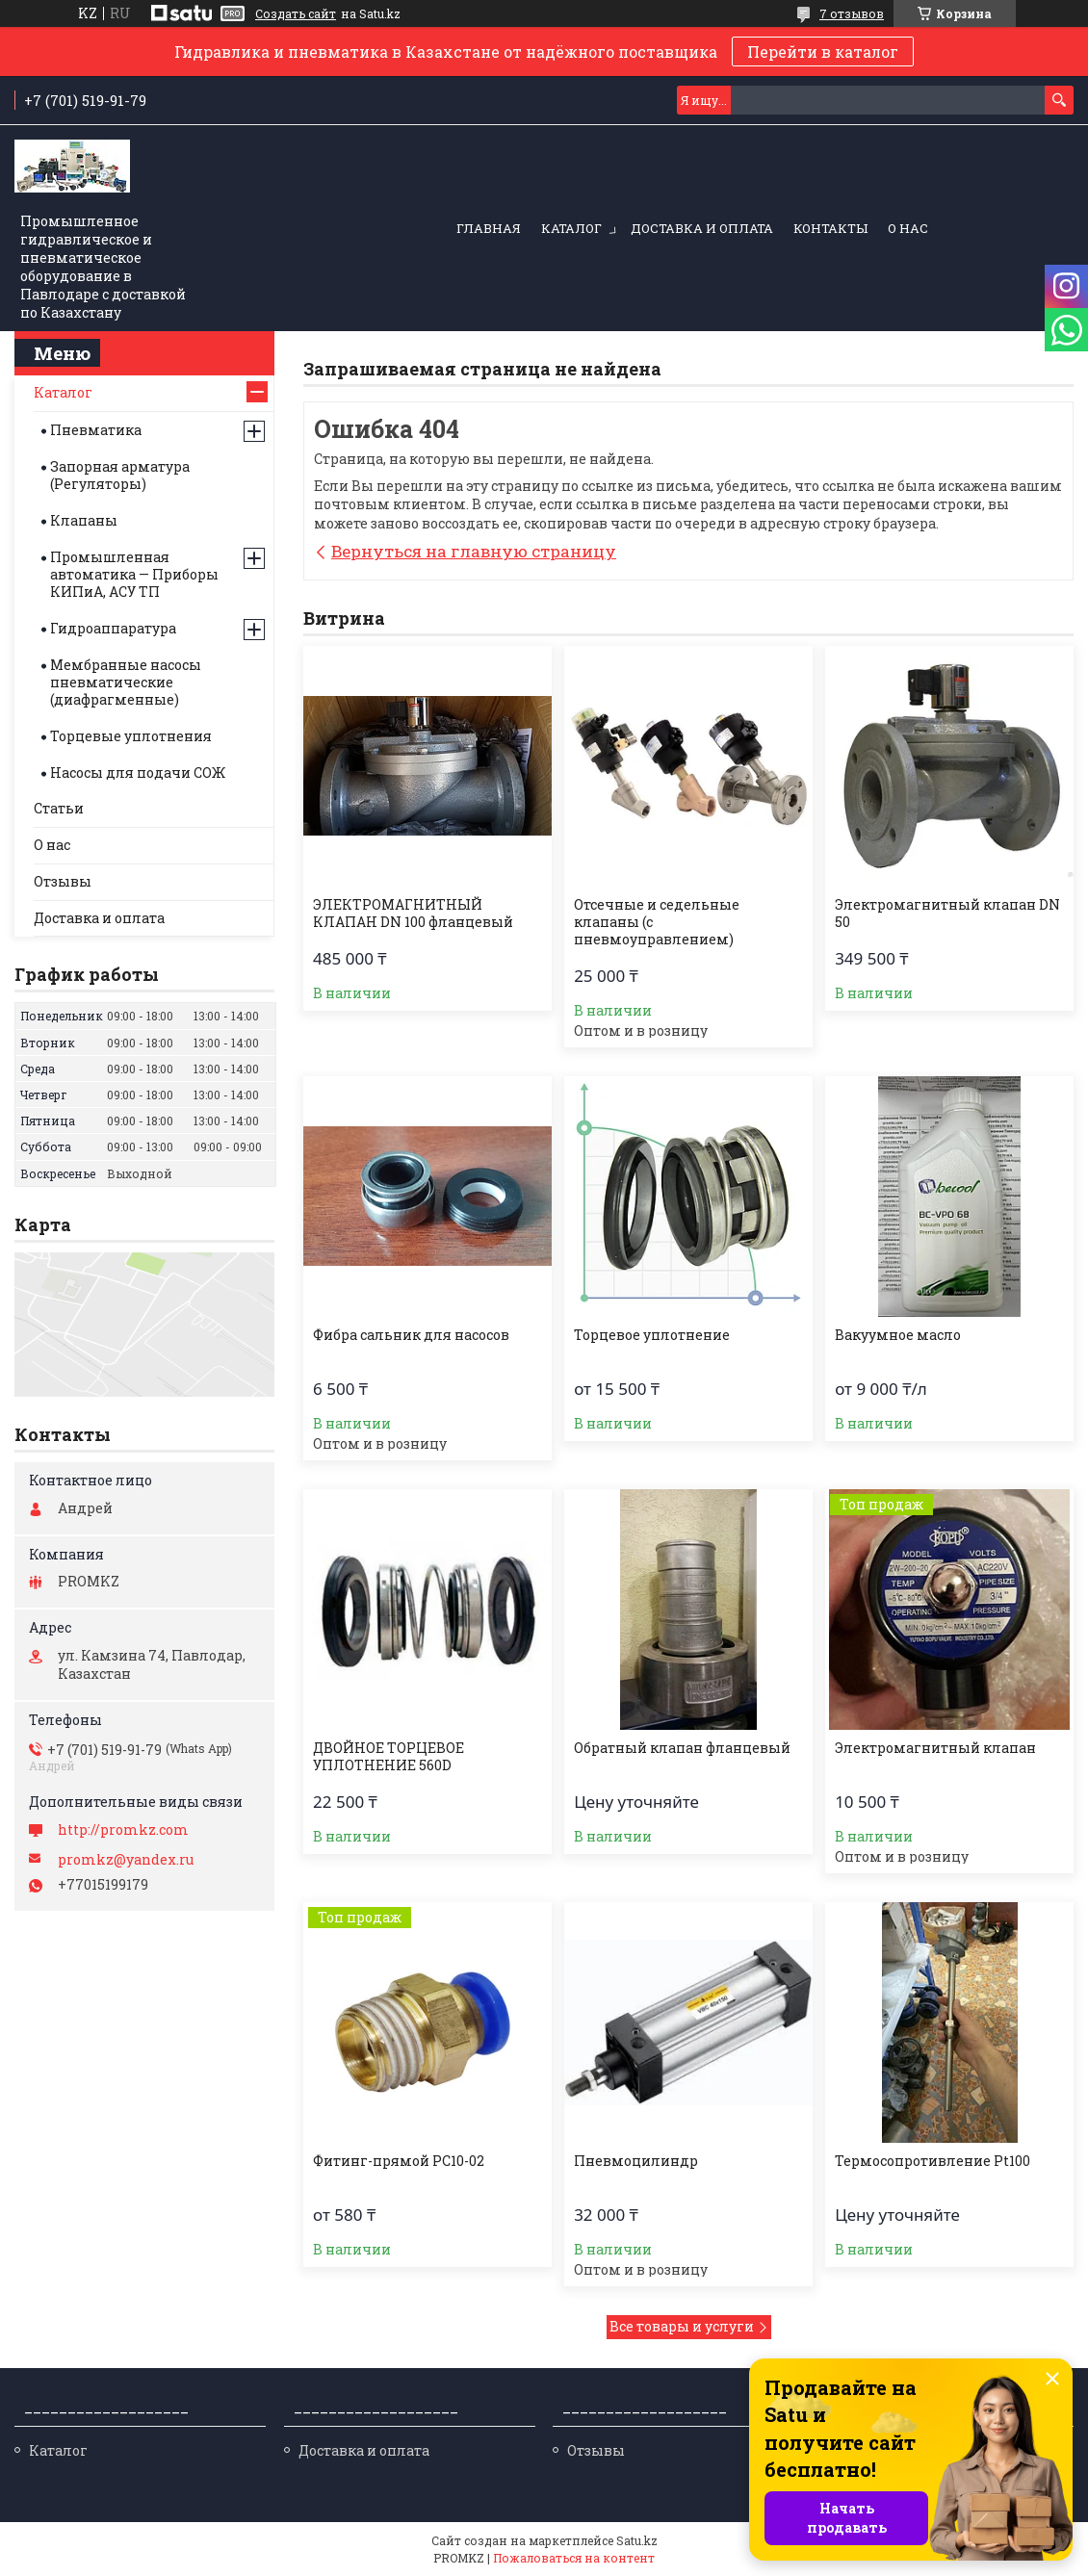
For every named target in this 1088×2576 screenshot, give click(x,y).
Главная (488, 228)
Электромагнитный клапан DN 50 (947, 913)
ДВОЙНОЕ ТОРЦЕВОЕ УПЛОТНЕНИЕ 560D (388, 1756)
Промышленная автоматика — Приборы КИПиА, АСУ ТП (134, 574)
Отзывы (62, 881)
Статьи (59, 808)
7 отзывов (851, 13)
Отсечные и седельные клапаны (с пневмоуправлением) (656, 922)
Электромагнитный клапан (935, 1748)
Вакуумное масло (898, 1335)
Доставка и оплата (702, 228)
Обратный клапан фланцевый (682, 1748)
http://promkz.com (123, 1830)
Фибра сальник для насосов (411, 1335)
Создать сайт (295, 13)
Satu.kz (637, 2540)
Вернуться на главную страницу (473, 551)
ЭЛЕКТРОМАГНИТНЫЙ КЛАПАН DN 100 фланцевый (413, 913)
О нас (908, 228)
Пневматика (96, 430)
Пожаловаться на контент (574, 2557)
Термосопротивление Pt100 (932, 2161)
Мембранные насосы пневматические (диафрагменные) (125, 682)
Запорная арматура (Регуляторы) (120, 475)
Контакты (830, 228)
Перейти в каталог (822, 51)
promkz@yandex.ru (126, 1859)
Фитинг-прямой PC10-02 (398, 2161)
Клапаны (83, 520)
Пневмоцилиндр (636, 2161)
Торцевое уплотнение (652, 1335)
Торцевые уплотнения (131, 736)
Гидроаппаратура (113, 628)
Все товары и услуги (681, 2326)
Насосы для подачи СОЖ (137, 772)
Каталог (571, 228)
